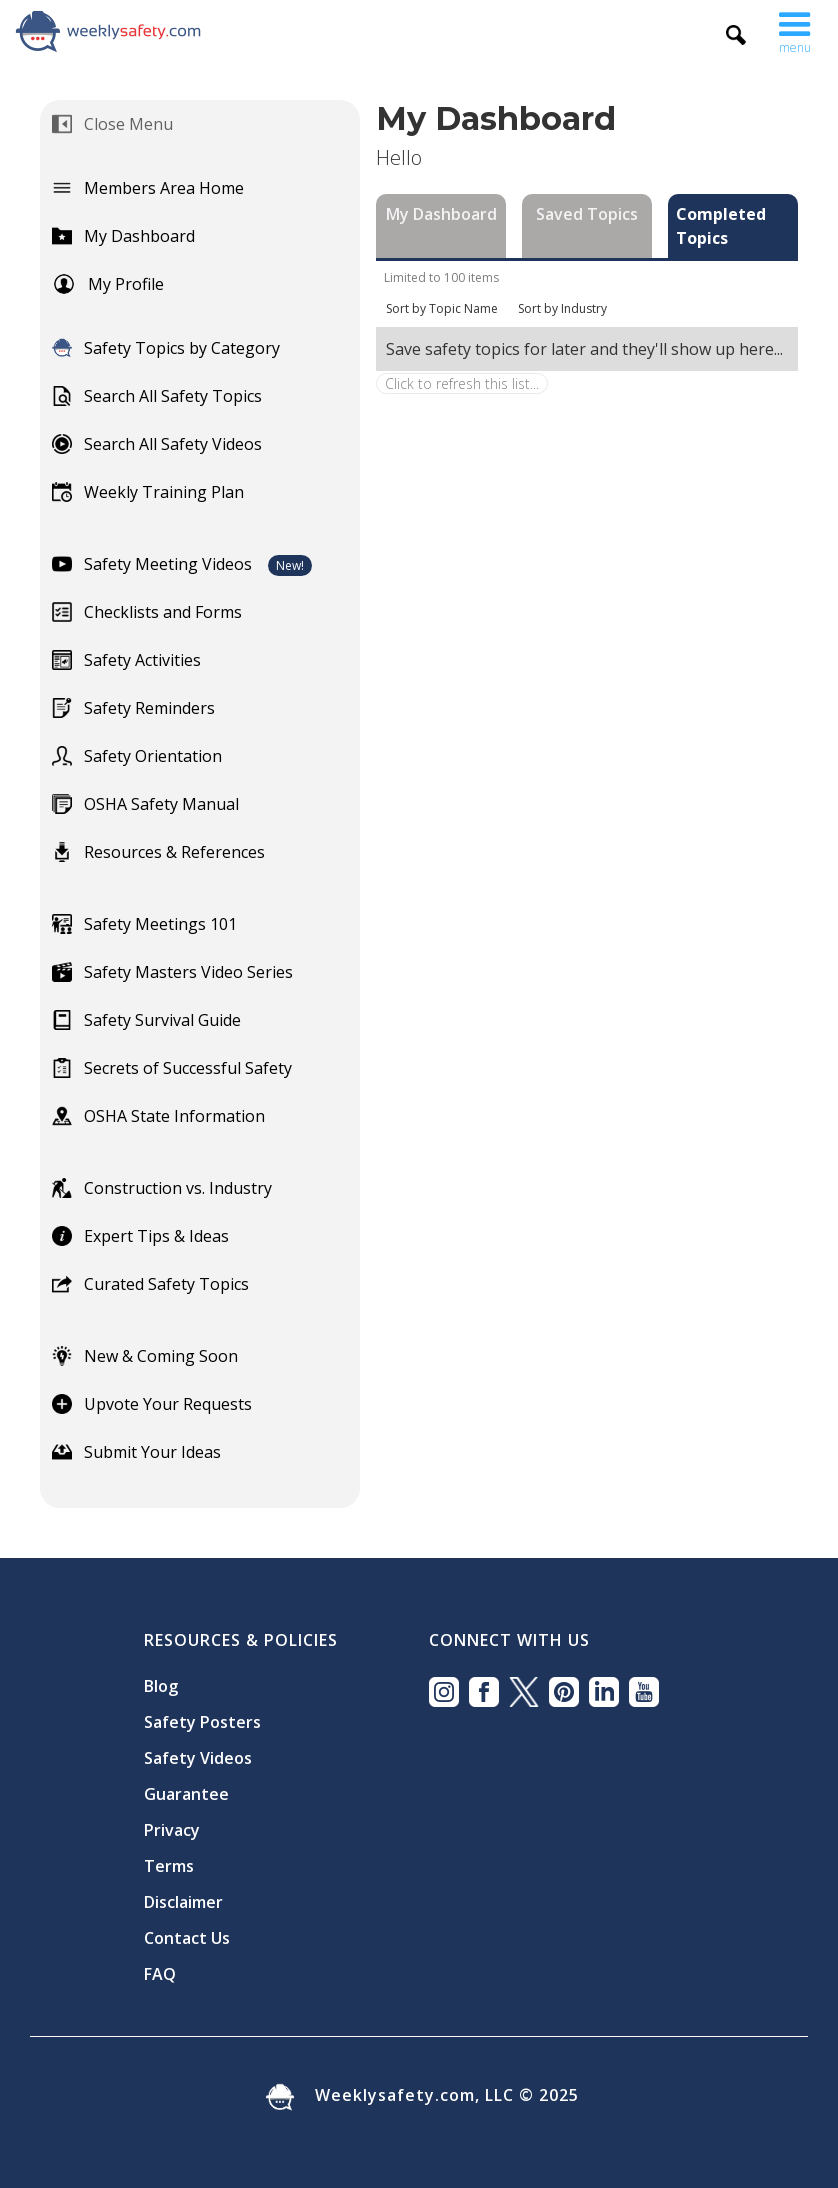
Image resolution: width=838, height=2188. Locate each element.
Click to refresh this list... (462, 383)
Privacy (172, 1830)
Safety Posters (202, 1722)
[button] (795, 28)
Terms (169, 1866)
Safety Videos (198, 1758)
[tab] (441, 226)
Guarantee (186, 1794)
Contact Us (187, 1938)
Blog (161, 1686)
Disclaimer (183, 1902)
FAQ (160, 1974)
